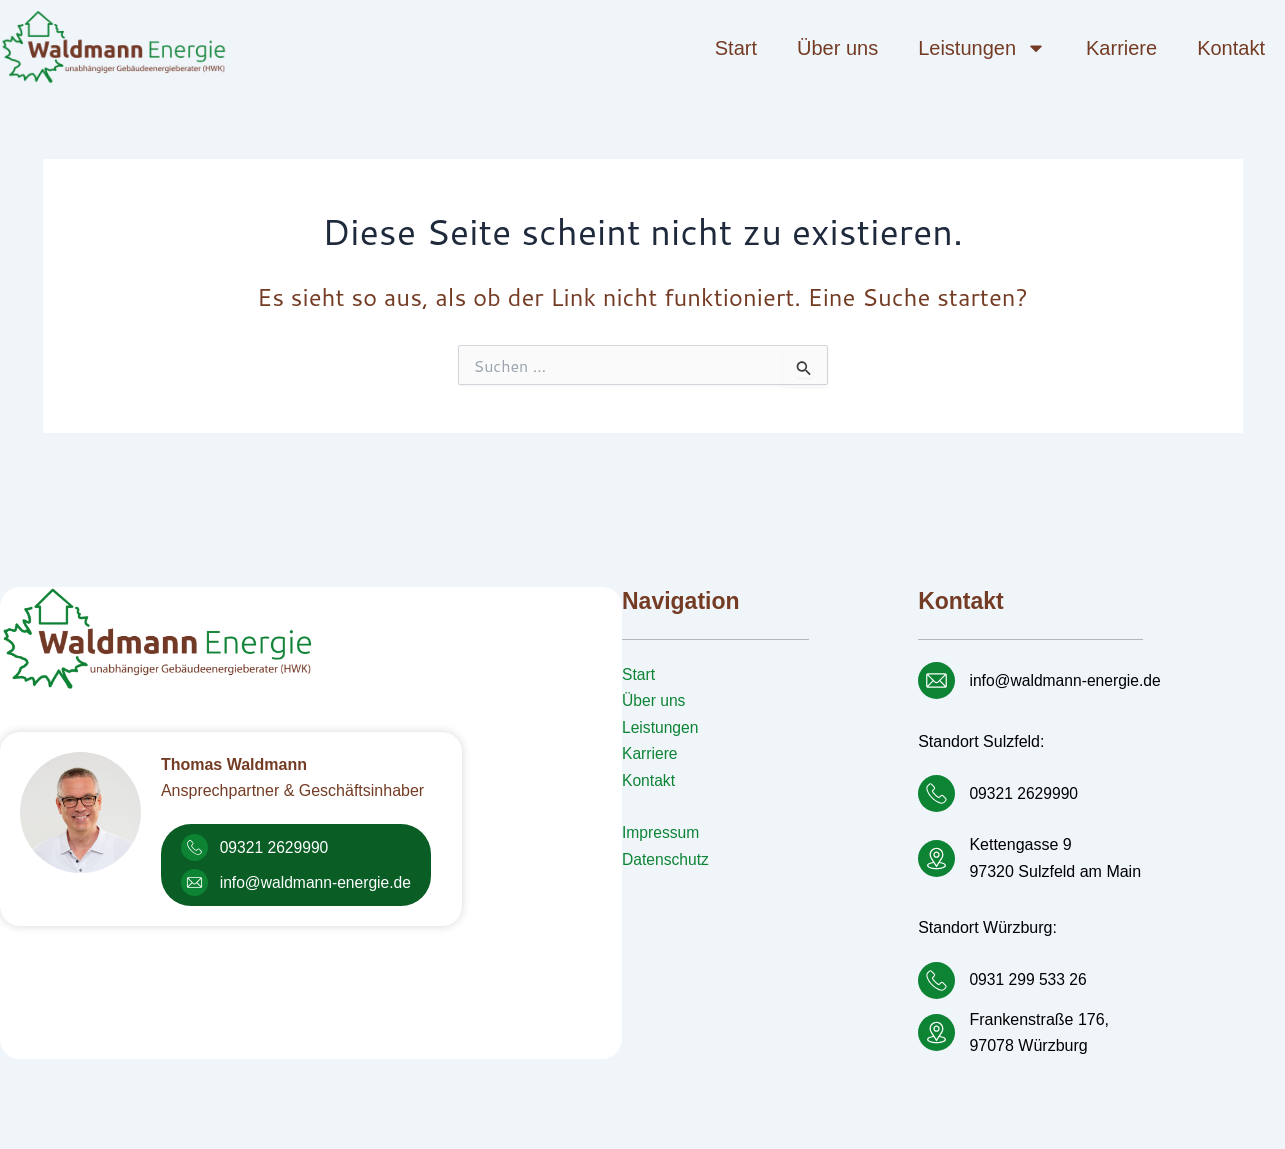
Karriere (1121, 48)
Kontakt (1231, 48)
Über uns (837, 48)
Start (736, 48)
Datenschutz (666, 859)
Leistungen (982, 48)
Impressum (661, 832)
